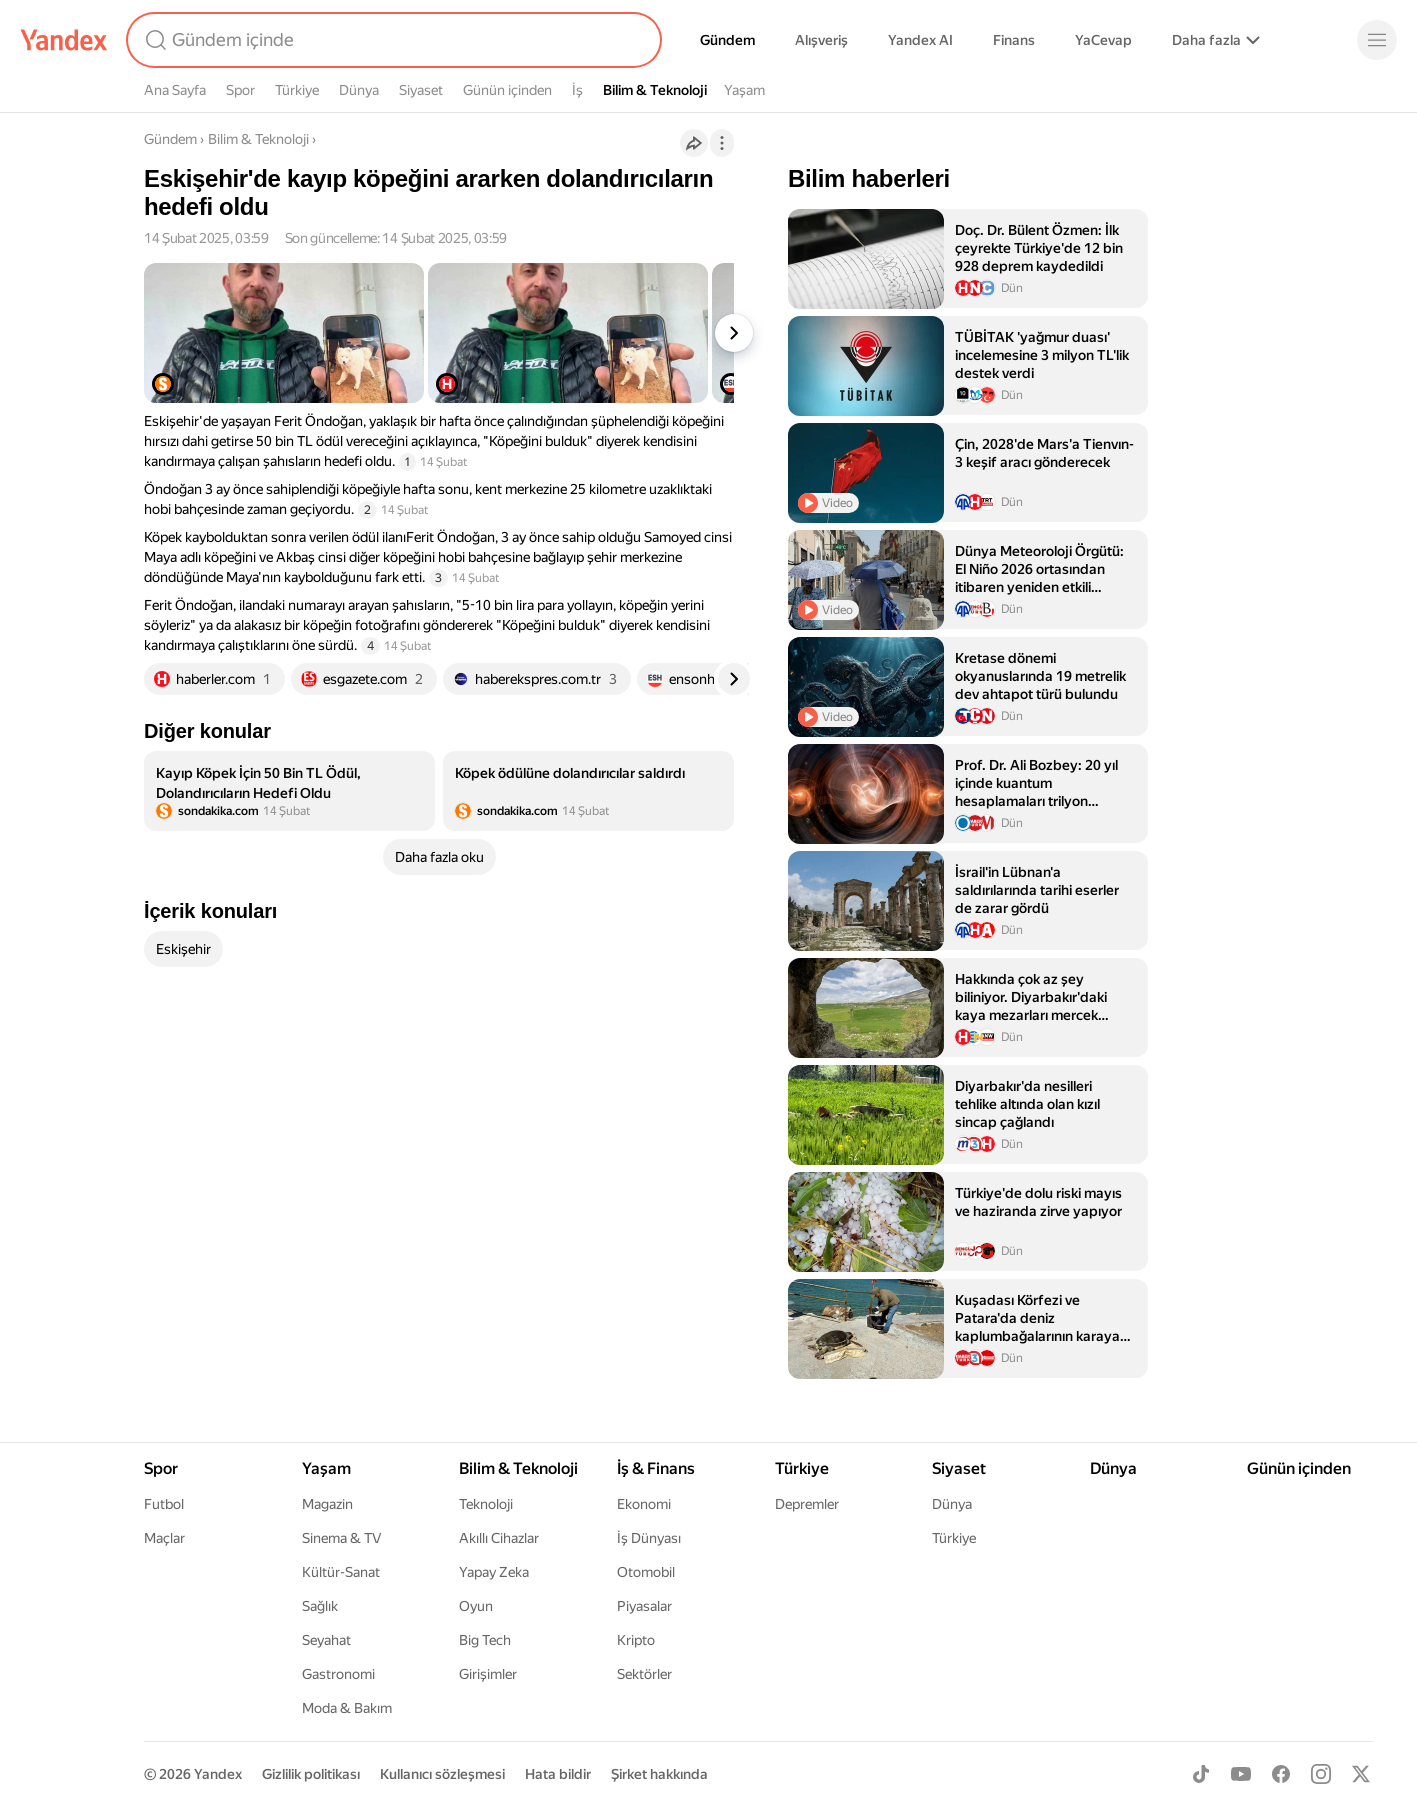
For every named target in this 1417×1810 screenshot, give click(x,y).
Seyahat (326, 1640)
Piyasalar (644, 1606)
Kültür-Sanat (341, 1572)
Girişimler (488, 1674)
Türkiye (297, 90)
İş (577, 90)
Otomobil (646, 1572)
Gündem (727, 40)
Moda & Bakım (347, 1708)
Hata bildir (558, 1774)
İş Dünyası (649, 1538)
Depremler (807, 1504)
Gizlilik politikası (311, 1774)
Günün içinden (507, 90)
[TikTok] (1201, 1774)
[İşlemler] (722, 143)
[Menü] (1377, 40)
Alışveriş (821, 40)
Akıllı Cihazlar (499, 1538)
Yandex (218, 1774)
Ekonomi (644, 1504)
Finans (1014, 40)
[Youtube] (1241, 1774)
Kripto (636, 1640)
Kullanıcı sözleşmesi (442, 1774)
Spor (240, 90)
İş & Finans (656, 1468)
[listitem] (289, 791)
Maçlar (164, 1538)
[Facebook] (1281, 1774)
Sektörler (644, 1674)
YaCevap (1103, 40)
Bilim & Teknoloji (655, 90)
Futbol (164, 1504)
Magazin (327, 1504)
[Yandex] (64, 40)
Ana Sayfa (175, 90)
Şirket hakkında (659, 1774)
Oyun (476, 1606)
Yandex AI (920, 40)
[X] (1361, 1774)
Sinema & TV (341, 1538)
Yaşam (744, 90)
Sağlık (320, 1606)
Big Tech (485, 1640)
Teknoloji (486, 1504)
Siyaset (421, 90)
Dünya (359, 90)
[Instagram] (1321, 1774)
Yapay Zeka (494, 1572)
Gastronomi (338, 1674)
